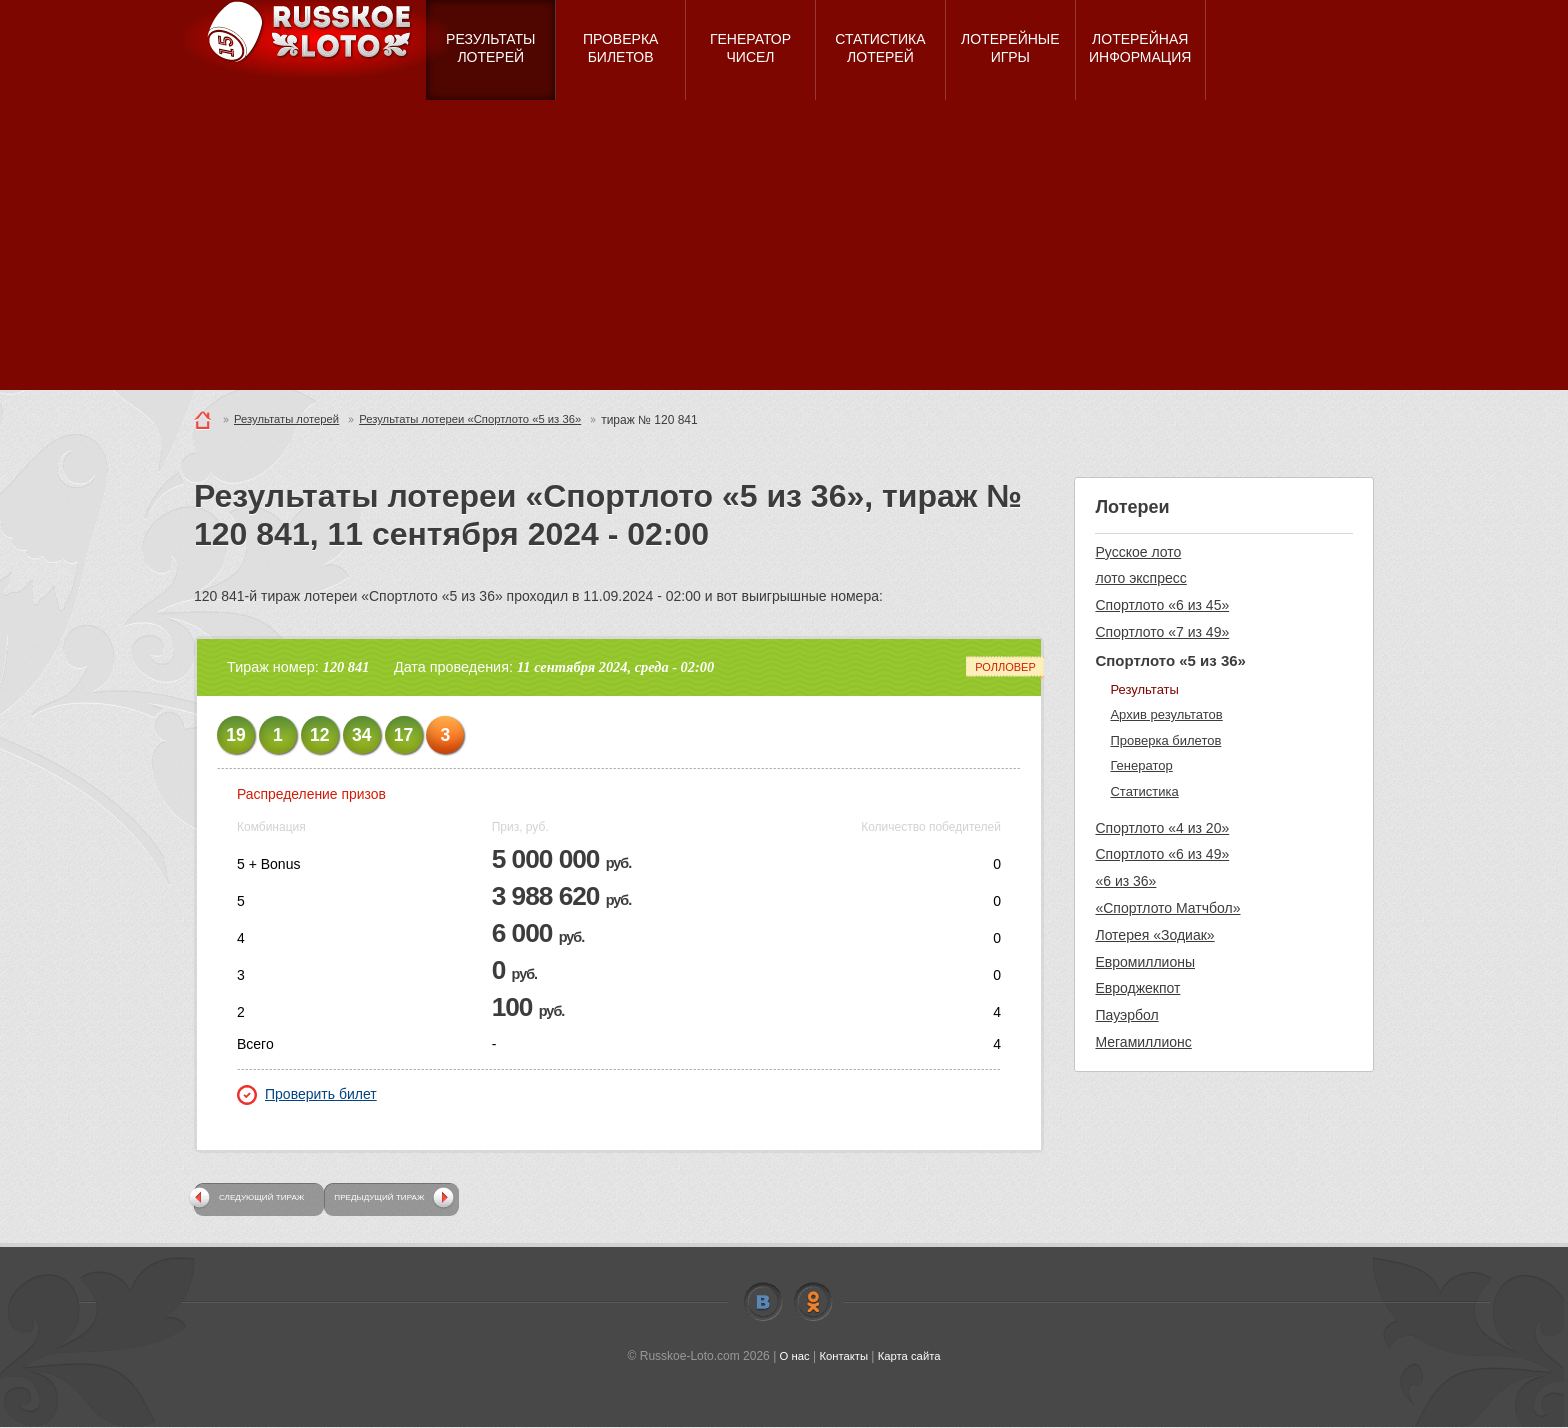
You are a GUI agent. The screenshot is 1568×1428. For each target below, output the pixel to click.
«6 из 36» (1125, 881)
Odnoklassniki (813, 1303)
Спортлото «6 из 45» (1162, 605)
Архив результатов (1166, 714)
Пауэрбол (1126, 1015)
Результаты (1144, 689)
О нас (791, 1357)
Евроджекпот (1137, 988)
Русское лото (1138, 552)
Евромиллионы (1145, 962)
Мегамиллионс (1143, 1042)
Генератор (1141, 765)
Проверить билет (307, 1095)
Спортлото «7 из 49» (1162, 632)
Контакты (843, 1357)
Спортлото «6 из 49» (1162, 854)
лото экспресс (1140, 578)
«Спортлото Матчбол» (1167, 908)
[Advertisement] (784, 250)
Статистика (1144, 791)
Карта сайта (911, 1357)
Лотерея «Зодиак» (1154, 935)
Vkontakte (763, 1303)
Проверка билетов (1165, 740)
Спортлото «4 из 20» (1162, 828)
